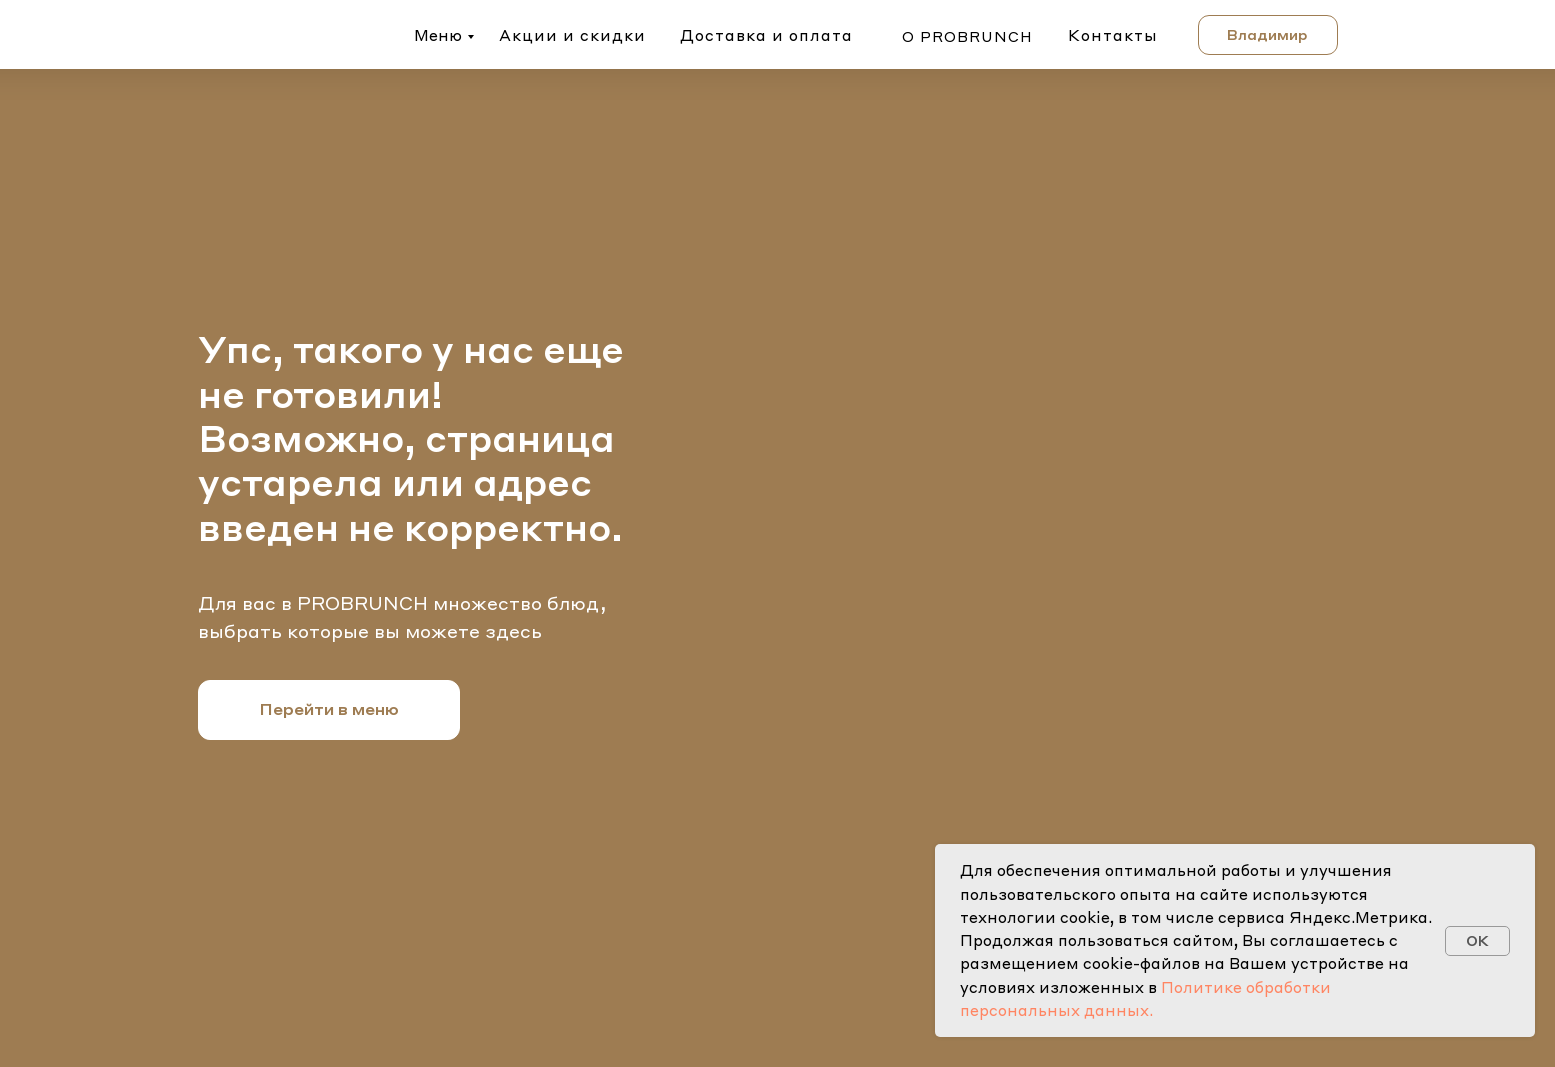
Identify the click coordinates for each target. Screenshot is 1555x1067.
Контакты (1113, 35)
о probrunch (967, 36)
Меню (438, 35)
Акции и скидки (572, 35)
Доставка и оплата (766, 35)
